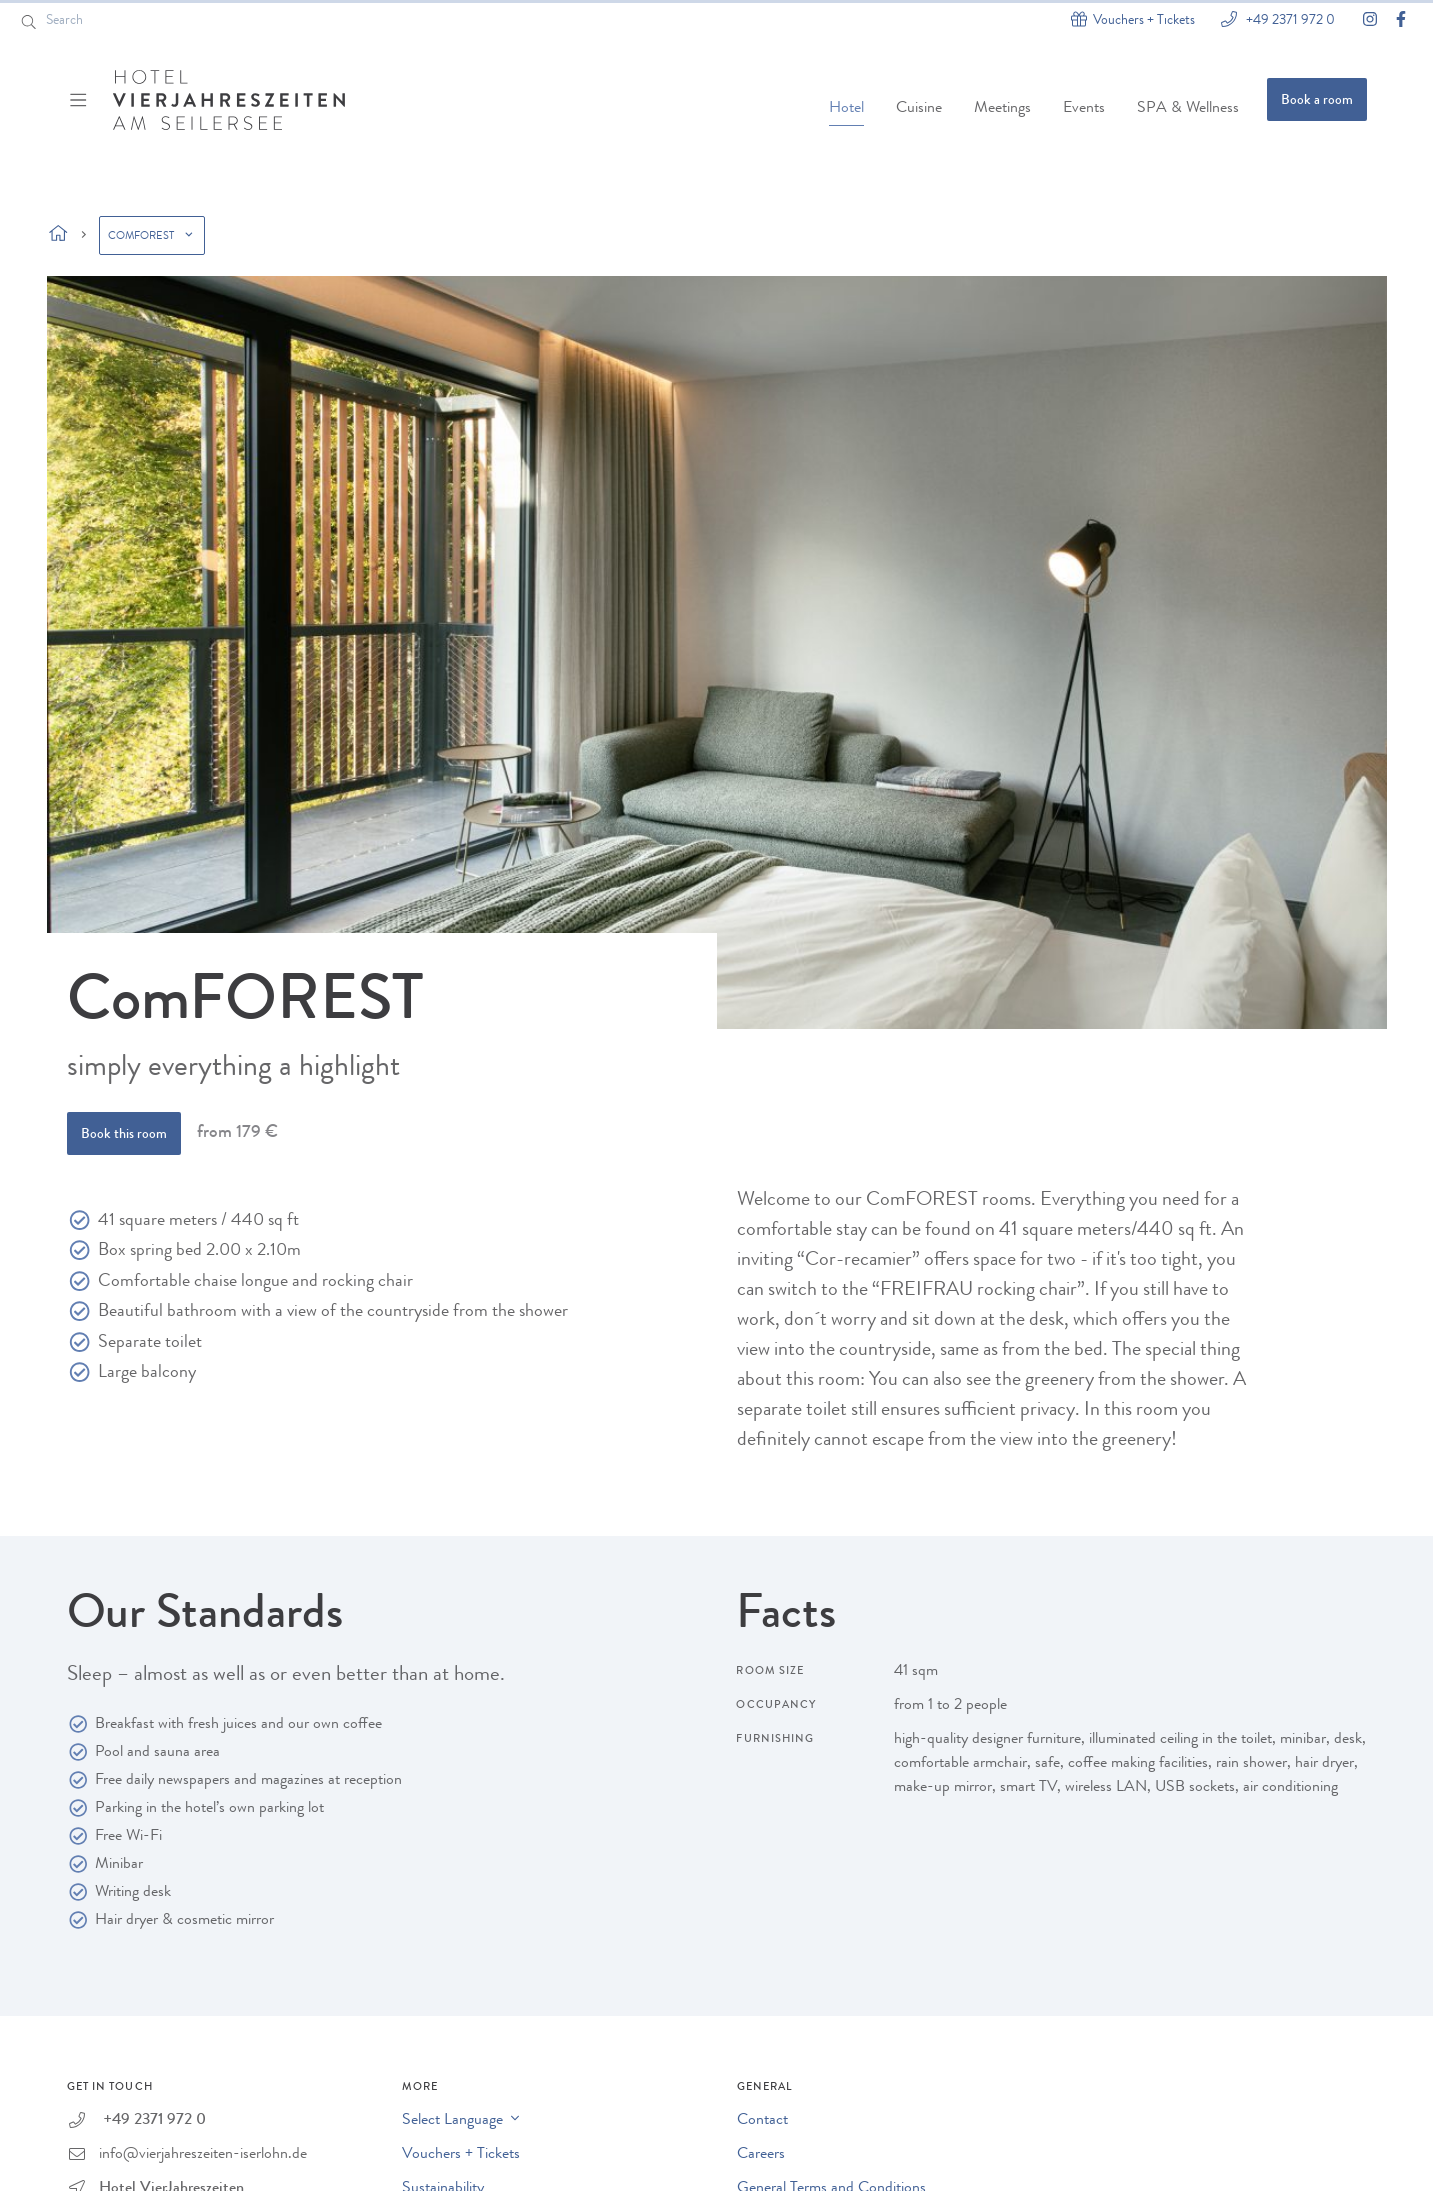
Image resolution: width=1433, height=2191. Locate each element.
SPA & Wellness (1188, 109)
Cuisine (919, 109)
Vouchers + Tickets (461, 2155)
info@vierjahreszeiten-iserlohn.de (203, 2155)
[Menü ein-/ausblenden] (80, 100)
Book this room (124, 1135)
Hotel (846, 109)
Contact (762, 2121)
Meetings (1002, 109)
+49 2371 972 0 (1289, 19)
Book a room (1317, 101)
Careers (761, 2155)
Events (1084, 109)
